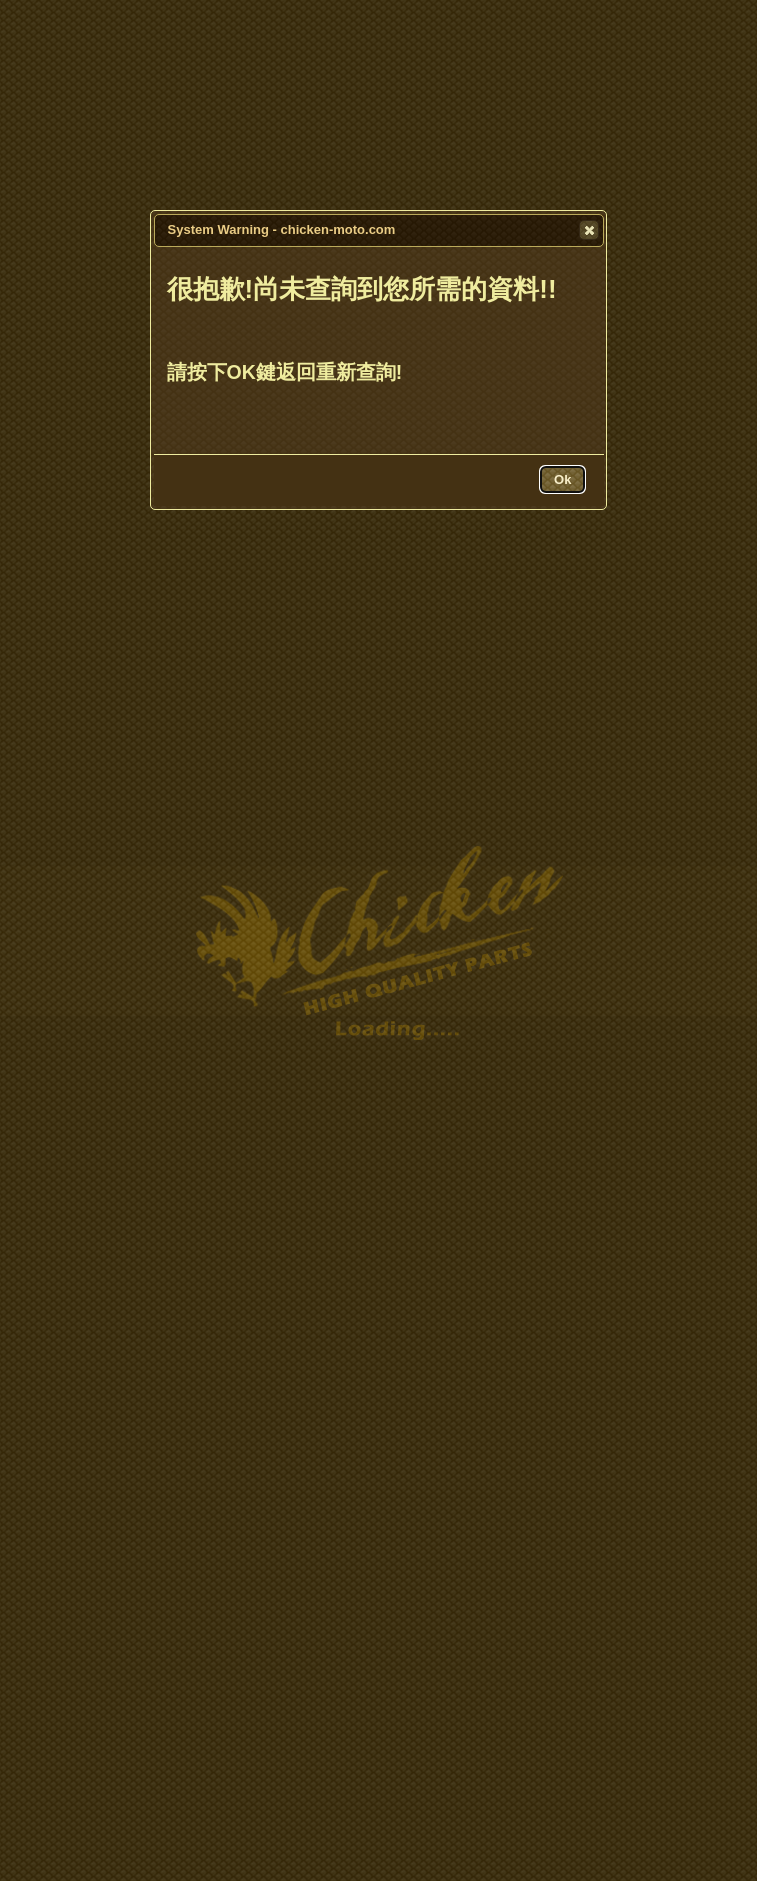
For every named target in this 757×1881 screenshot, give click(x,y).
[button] (589, 230)
